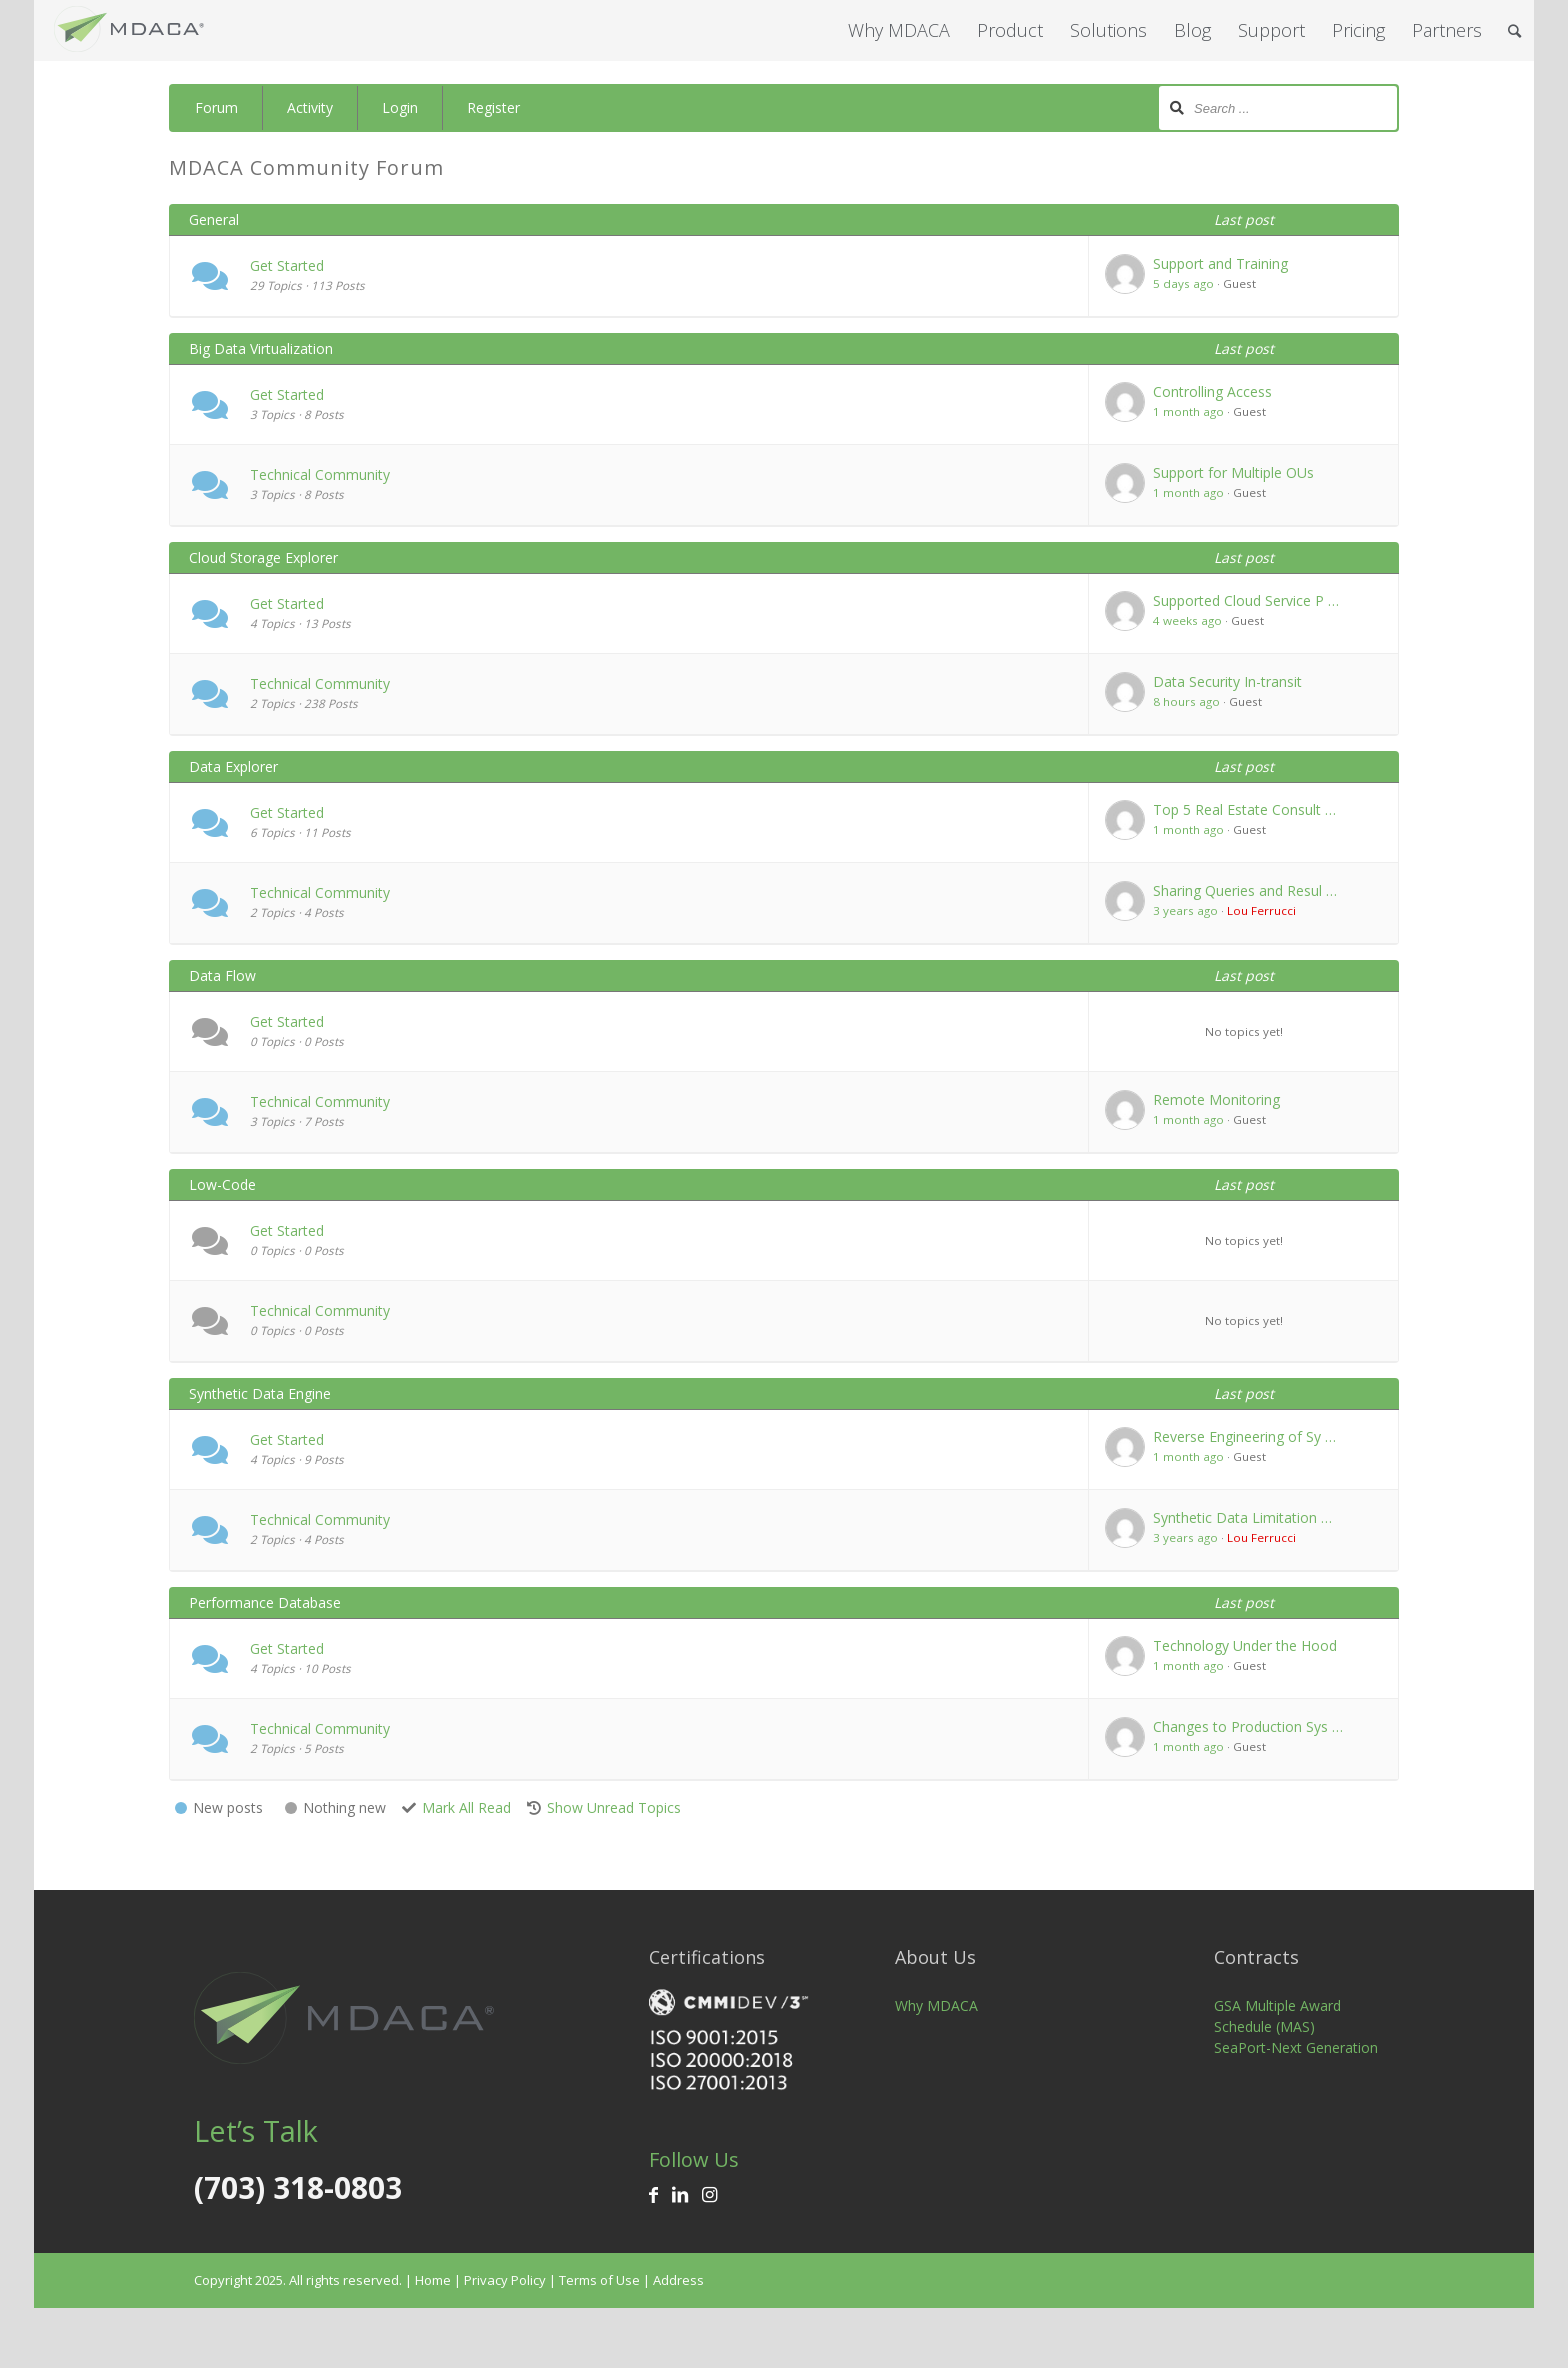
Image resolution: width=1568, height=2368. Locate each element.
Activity (310, 107)
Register (493, 107)
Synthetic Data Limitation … (1242, 1517)
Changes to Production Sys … (1248, 1726)
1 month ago (1188, 411)
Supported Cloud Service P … (1246, 600)
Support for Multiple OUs (1233, 472)
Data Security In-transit (1227, 681)
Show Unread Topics (614, 1807)
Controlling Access (1212, 391)
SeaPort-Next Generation (1296, 2047)
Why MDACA (936, 2005)
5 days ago (1183, 283)
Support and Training (1220, 263)
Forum (216, 107)
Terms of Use (599, 2280)
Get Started (287, 265)
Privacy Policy (505, 2280)
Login (400, 107)
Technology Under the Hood (1245, 1645)
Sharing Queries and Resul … (1245, 890)
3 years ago (1185, 910)
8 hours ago (1186, 701)
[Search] (1514, 30)
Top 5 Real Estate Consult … (1244, 809)
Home (433, 2280)
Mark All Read (466, 1807)
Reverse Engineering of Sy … (1244, 1436)
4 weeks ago (1187, 620)
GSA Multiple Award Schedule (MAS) (1277, 2016)
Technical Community (320, 474)
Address (678, 2280)
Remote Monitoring (1216, 1099)
